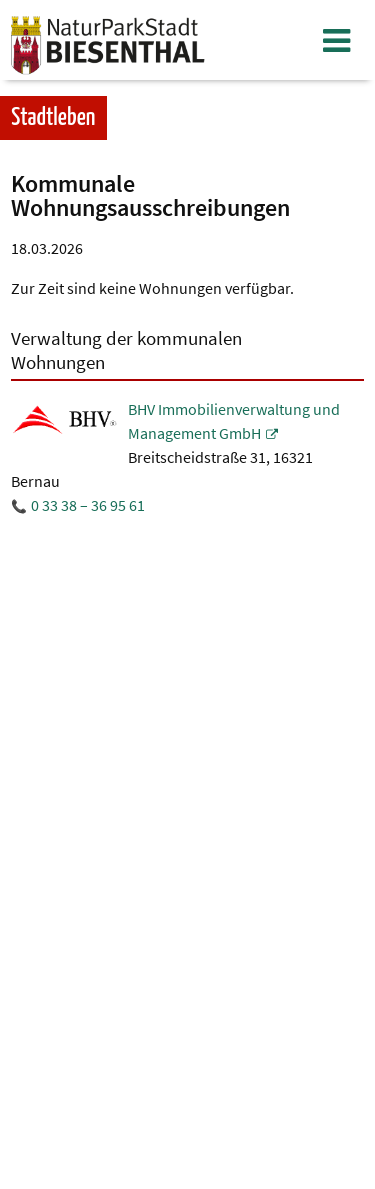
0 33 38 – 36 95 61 (88, 505)
